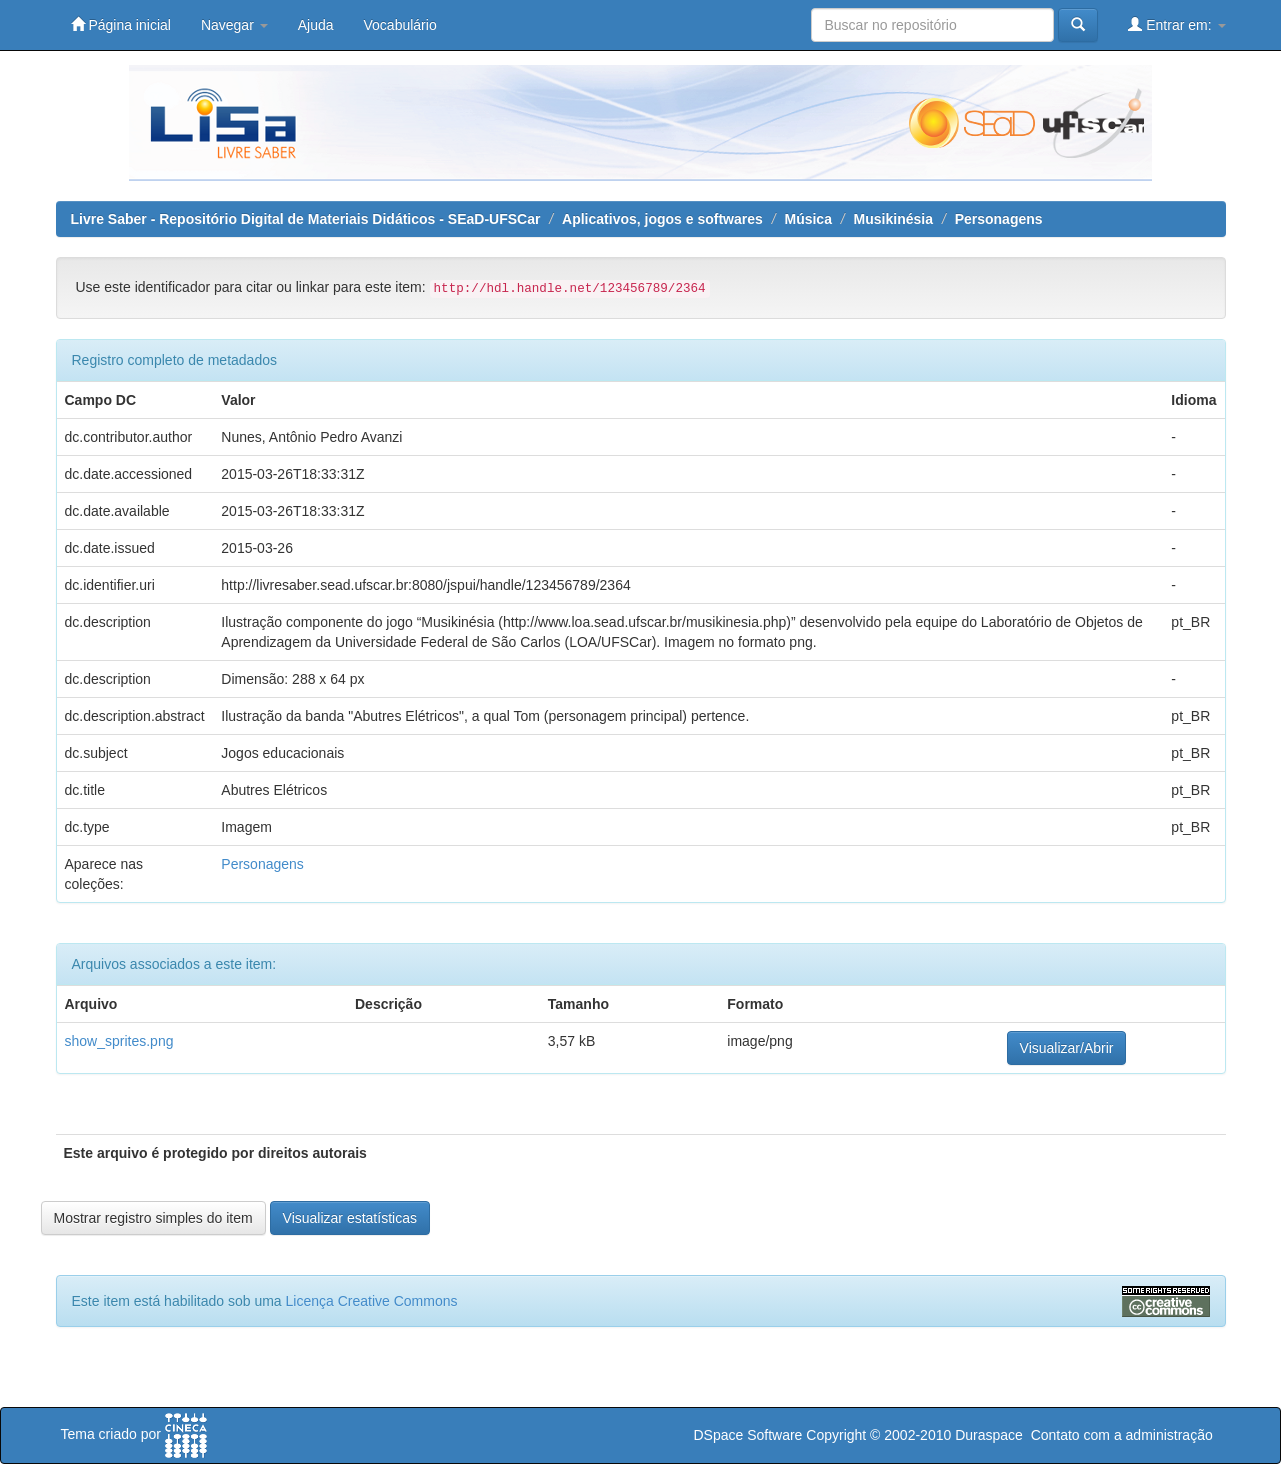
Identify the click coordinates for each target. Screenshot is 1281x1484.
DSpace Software (747, 1435)
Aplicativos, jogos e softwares (662, 219)
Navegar (234, 25)
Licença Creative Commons (372, 1301)
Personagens (999, 219)
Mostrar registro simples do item (153, 1218)
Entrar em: (1176, 24)
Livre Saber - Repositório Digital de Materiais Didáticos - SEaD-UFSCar (306, 219)
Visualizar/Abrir (1067, 1048)
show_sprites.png (119, 1041)
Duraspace (989, 1435)
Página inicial (121, 24)
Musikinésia (893, 219)
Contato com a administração (1122, 1435)
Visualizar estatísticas (350, 1218)
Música (807, 219)
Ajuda (316, 25)
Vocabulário (400, 25)
